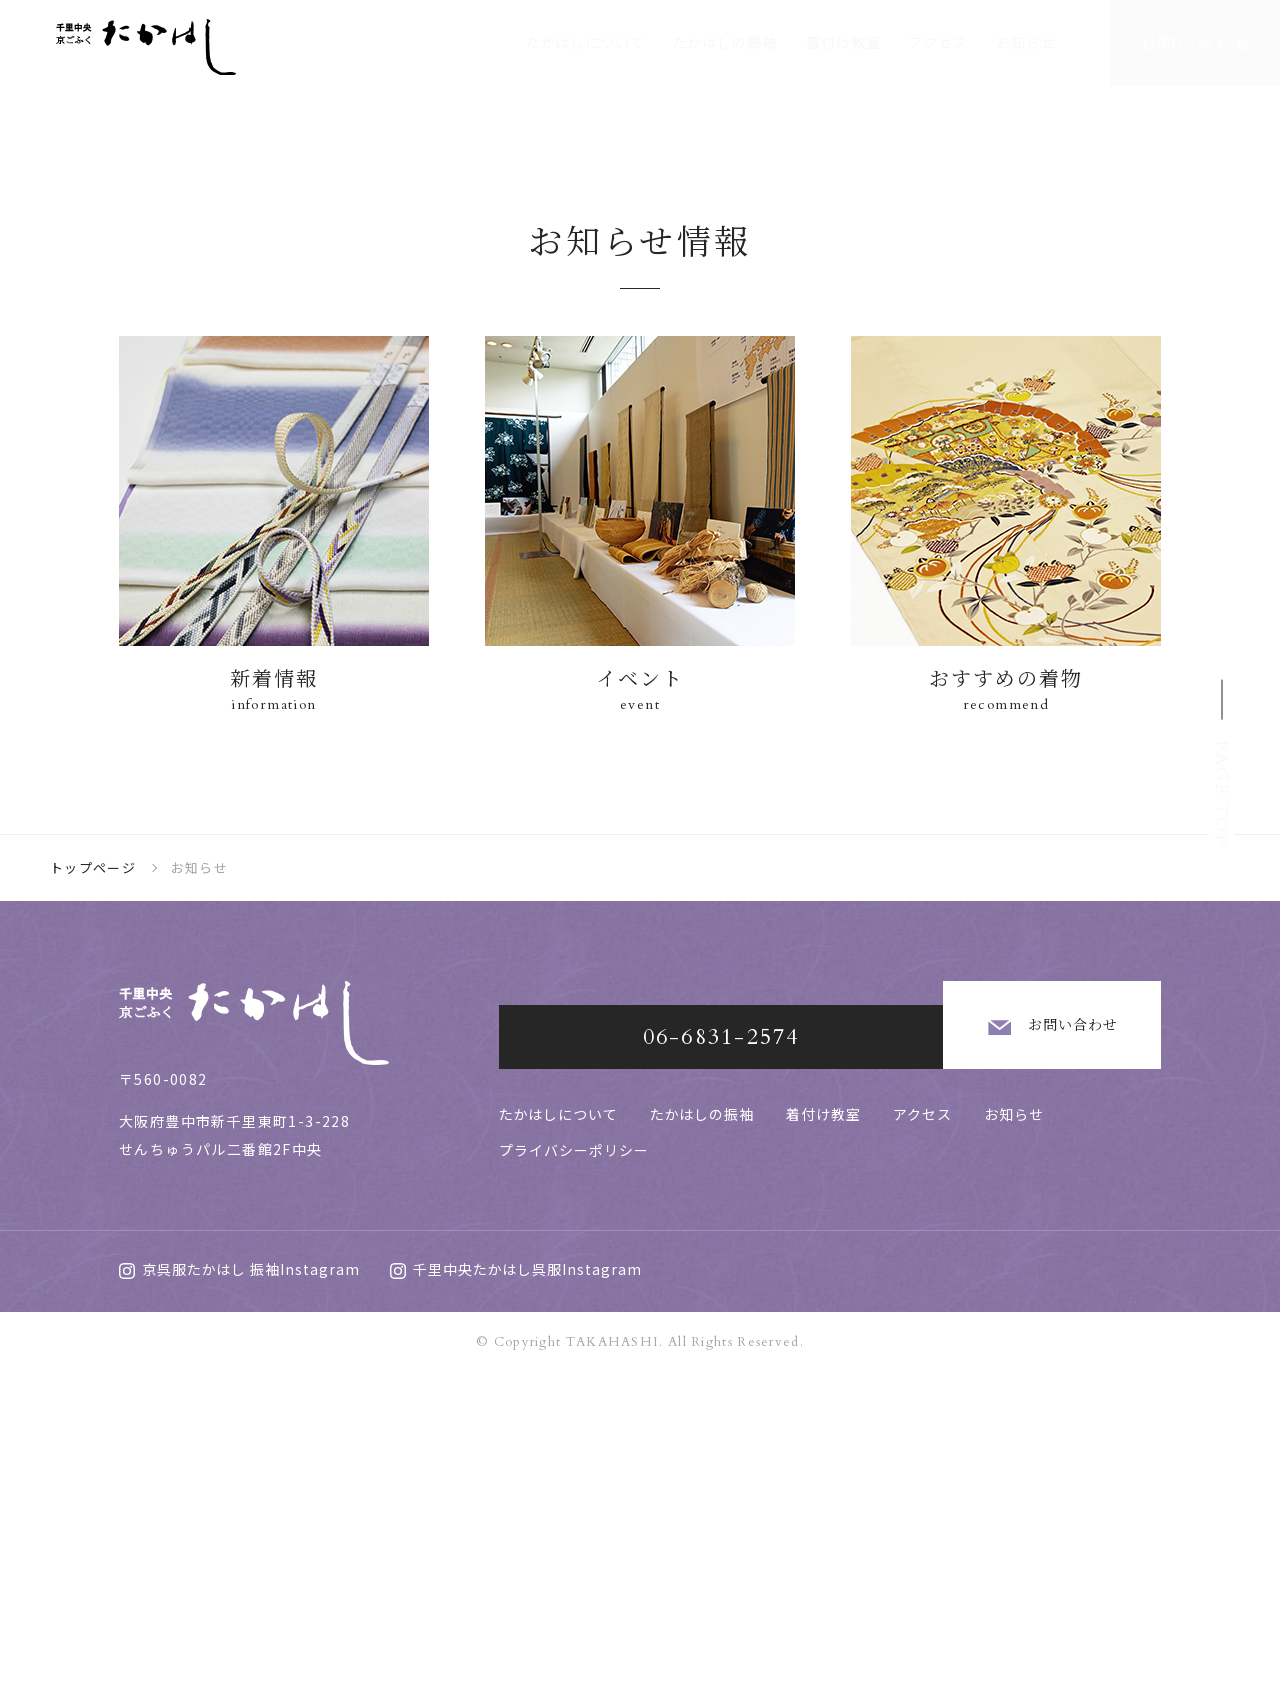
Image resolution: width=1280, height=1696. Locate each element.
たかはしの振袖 (725, 42)
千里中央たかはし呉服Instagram (516, 1593)
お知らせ (1026, 42)
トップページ (93, 1191)
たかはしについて (585, 42)
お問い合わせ (1000, 1338)
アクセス (938, 42)
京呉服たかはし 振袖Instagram (239, 1593)
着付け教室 (843, 42)
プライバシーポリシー (574, 1449)
